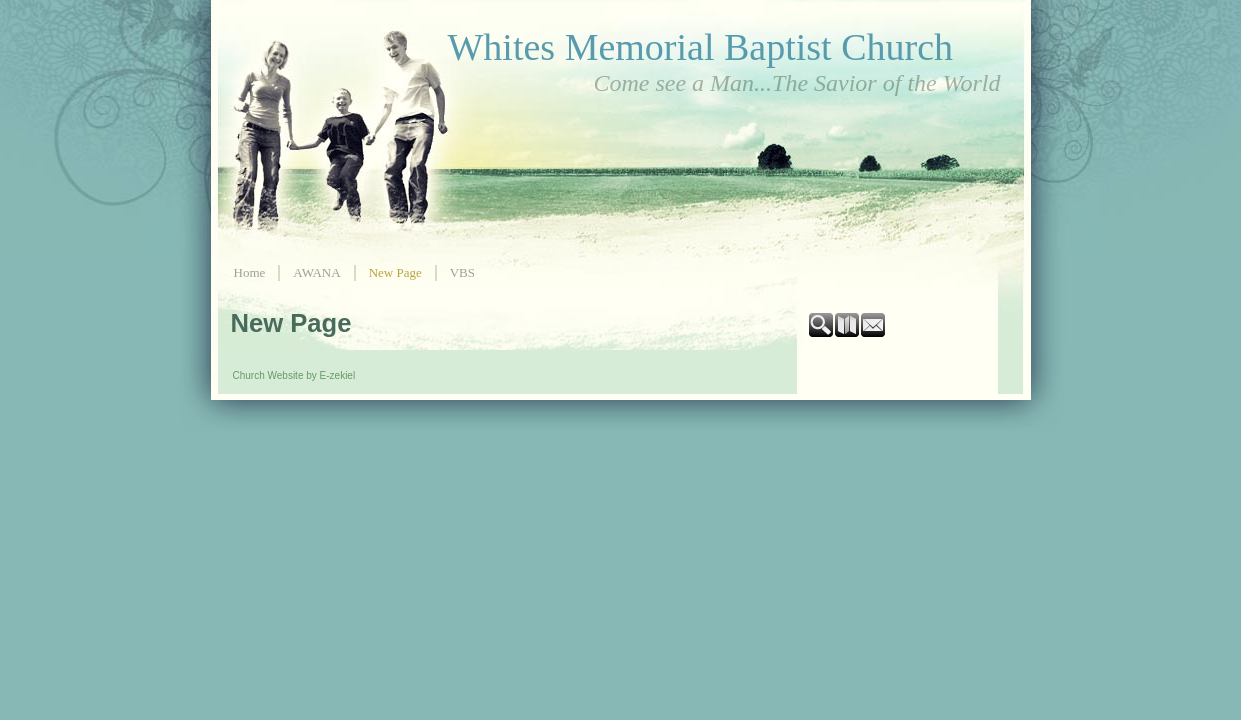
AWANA (316, 272)
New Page (395, 272)
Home (250, 272)
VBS (462, 272)
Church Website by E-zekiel (294, 375)
